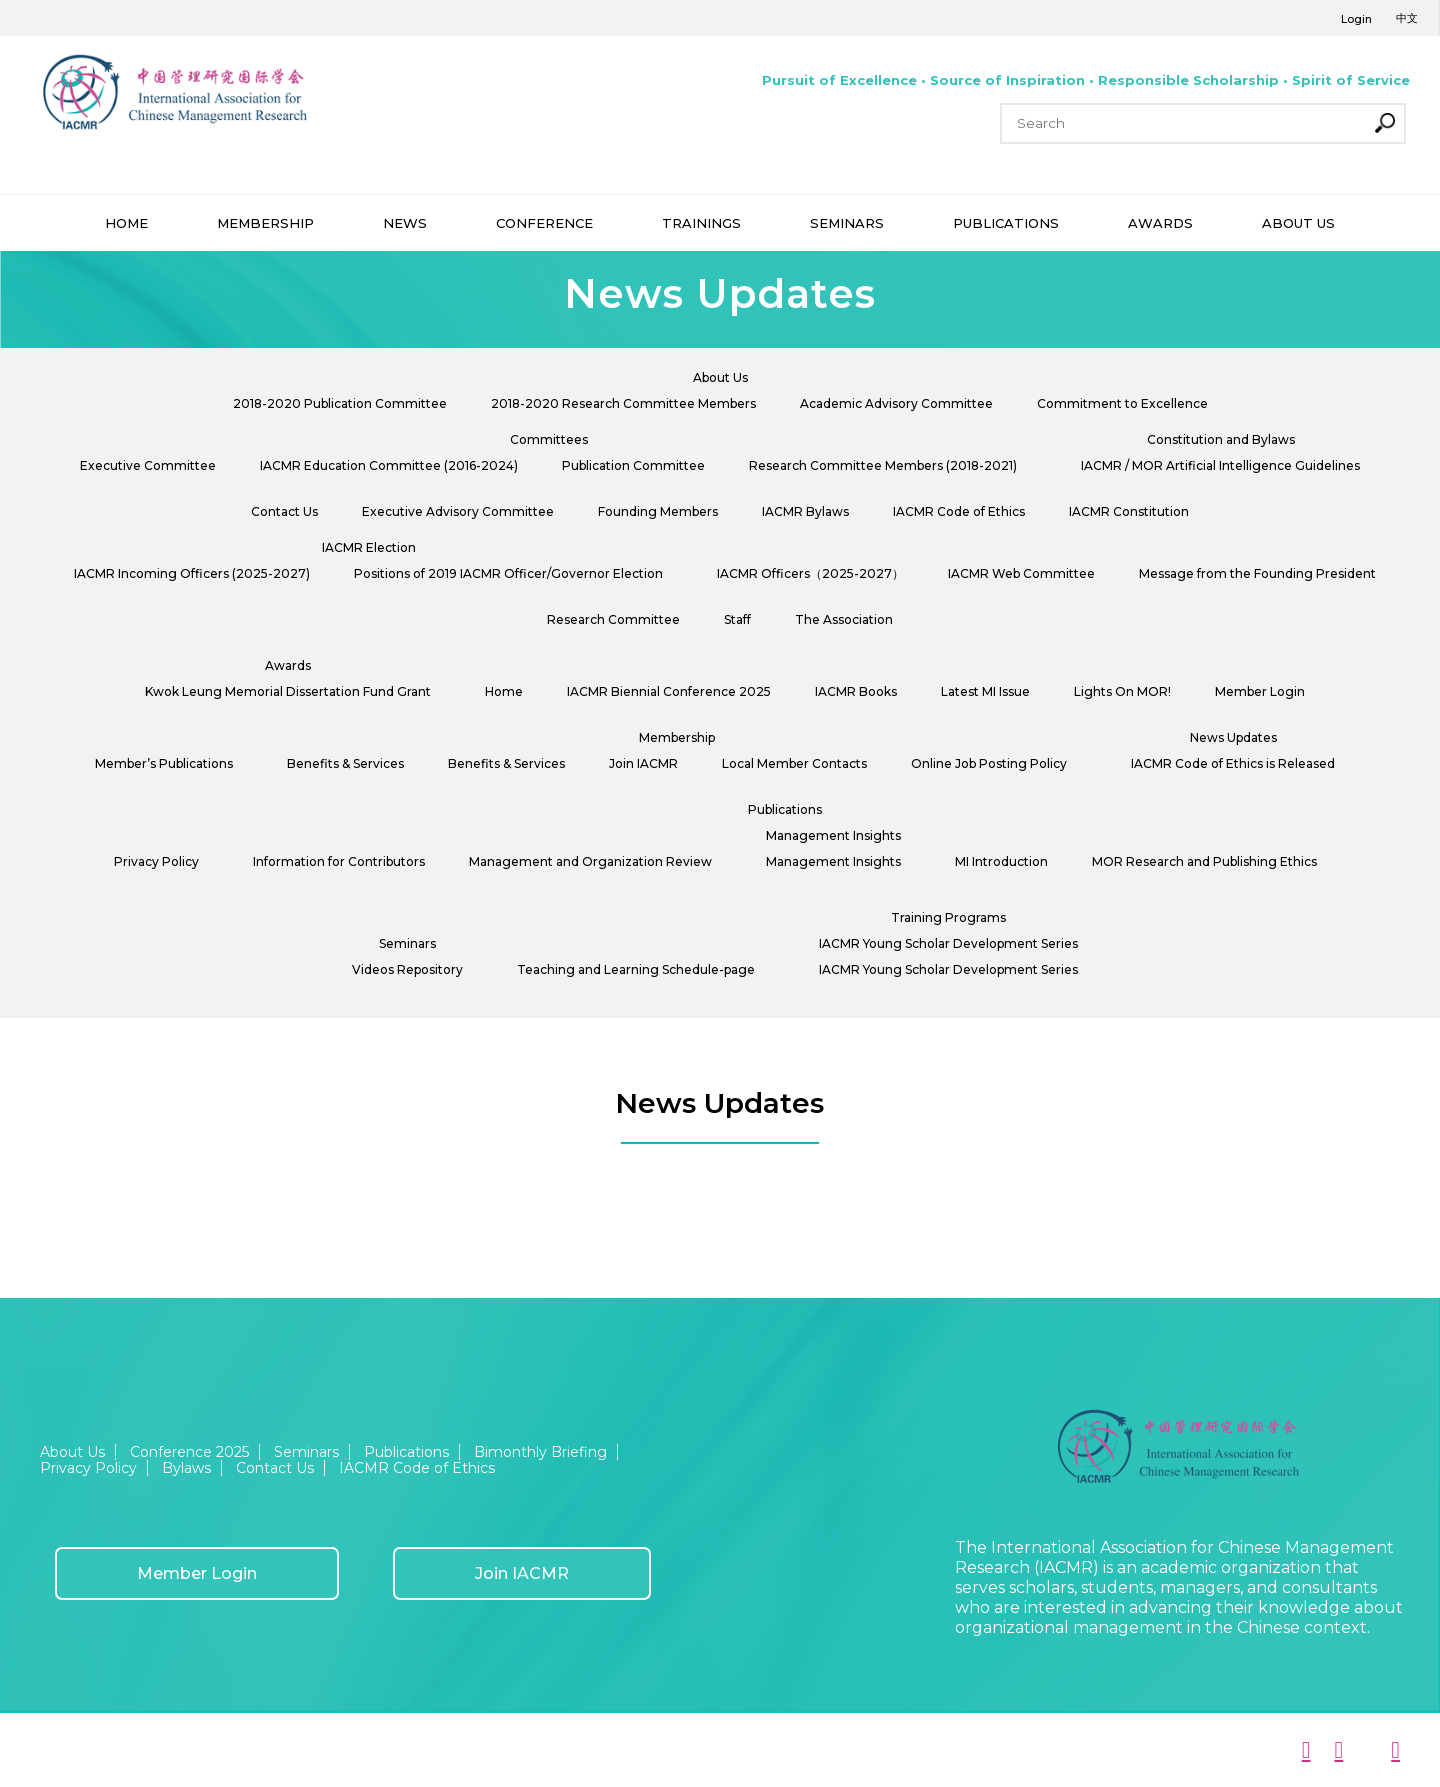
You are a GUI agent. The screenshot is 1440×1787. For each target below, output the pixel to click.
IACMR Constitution (1129, 511)
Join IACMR (643, 763)
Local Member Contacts (794, 763)
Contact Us (284, 511)
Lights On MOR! (1122, 691)
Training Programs (948, 917)
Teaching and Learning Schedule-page (636, 969)
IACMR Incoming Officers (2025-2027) (192, 573)
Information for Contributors (339, 861)
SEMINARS (847, 223)
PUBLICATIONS (1006, 223)
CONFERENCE (544, 223)
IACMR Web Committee (1021, 573)
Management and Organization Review (590, 861)
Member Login (1260, 691)
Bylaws (186, 1468)
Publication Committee (633, 465)
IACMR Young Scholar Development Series (948, 943)
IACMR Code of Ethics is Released (1233, 763)
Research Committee (613, 619)
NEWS (405, 223)
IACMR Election (369, 547)
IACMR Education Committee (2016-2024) (389, 465)
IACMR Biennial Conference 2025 (669, 691)
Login (1356, 19)
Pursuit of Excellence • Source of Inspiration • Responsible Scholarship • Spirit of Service (1086, 80)
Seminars (407, 943)
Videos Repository (407, 969)
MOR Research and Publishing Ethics (1204, 861)
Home (504, 691)
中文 (1407, 18)
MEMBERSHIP (265, 223)
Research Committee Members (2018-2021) (883, 465)
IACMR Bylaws (805, 511)
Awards (288, 665)
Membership (677, 737)
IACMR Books (856, 691)
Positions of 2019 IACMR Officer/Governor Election (508, 573)
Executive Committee (148, 465)
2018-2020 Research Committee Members (623, 403)
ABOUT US (1298, 223)
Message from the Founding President (1257, 573)
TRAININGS (701, 223)
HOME (126, 223)
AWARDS (1160, 223)
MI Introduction (1001, 861)
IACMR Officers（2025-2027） (810, 573)
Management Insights (833, 835)
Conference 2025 (189, 1452)
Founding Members (658, 511)
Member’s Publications (164, 763)
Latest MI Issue (985, 691)
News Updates (1233, 737)
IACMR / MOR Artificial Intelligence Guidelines (1220, 465)
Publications (785, 809)
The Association (844, 619)
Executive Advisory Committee (458, 511)
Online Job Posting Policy (989, 763)
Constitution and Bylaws (1221, 439)
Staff (737, 619)
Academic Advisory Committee (896, 403)
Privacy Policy (156, 861)
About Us (720, 377)
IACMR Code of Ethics (959, 511)
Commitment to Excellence (1122, 403)
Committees (549, 439)
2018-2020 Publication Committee (340, 403)
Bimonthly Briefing (540, 1452)
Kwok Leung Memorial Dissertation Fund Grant (288, 691)
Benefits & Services (345, 763)
